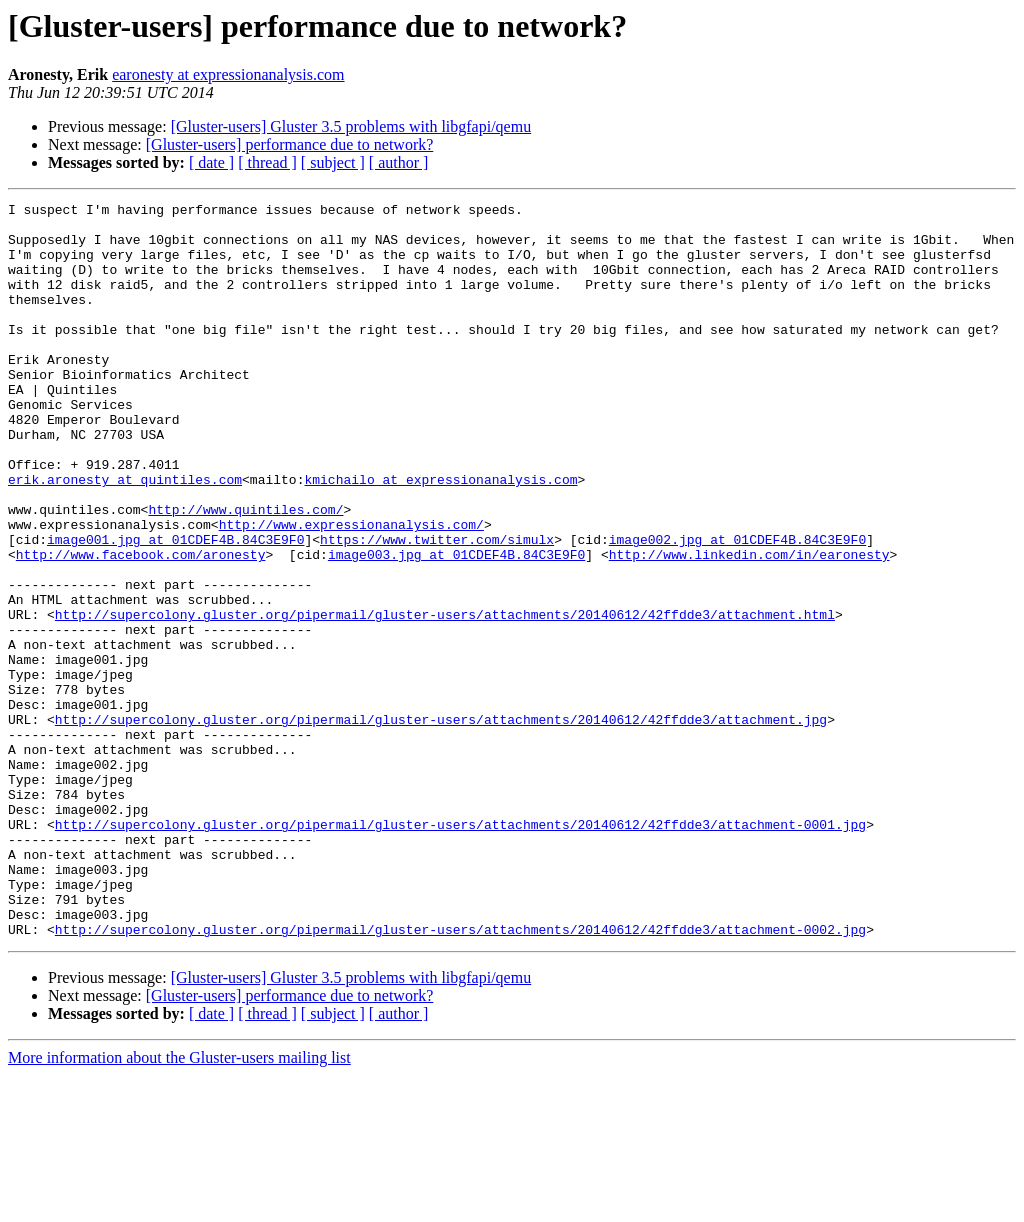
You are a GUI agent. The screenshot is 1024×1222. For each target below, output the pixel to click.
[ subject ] (333, 162)
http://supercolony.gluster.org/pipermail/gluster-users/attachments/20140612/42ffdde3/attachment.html (445, 698)
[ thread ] (267, 162)
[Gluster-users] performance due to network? (290, 144)
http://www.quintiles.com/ (245, 572)
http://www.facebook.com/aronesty (141, 626)
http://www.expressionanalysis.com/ (351, 590)
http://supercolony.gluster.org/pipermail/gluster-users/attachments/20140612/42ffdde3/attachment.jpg (441, 824)
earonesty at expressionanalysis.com (228, 74)
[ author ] (399, 162)
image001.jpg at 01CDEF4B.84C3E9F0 (175, 608)
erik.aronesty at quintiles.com (125, 536)
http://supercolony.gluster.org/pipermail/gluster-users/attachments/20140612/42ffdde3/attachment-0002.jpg (460, 1076)
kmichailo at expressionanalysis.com (440, 536)
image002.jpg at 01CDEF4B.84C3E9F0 (737, 608)
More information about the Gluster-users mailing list (179, 1204)
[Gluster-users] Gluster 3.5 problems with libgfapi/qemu (351, 126)
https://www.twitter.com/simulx (437, 608)
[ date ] (211, 162)
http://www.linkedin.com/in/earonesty (749, 626)
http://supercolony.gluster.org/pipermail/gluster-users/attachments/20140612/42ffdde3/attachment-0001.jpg (460, 950)
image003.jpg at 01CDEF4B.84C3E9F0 (456, 626)
